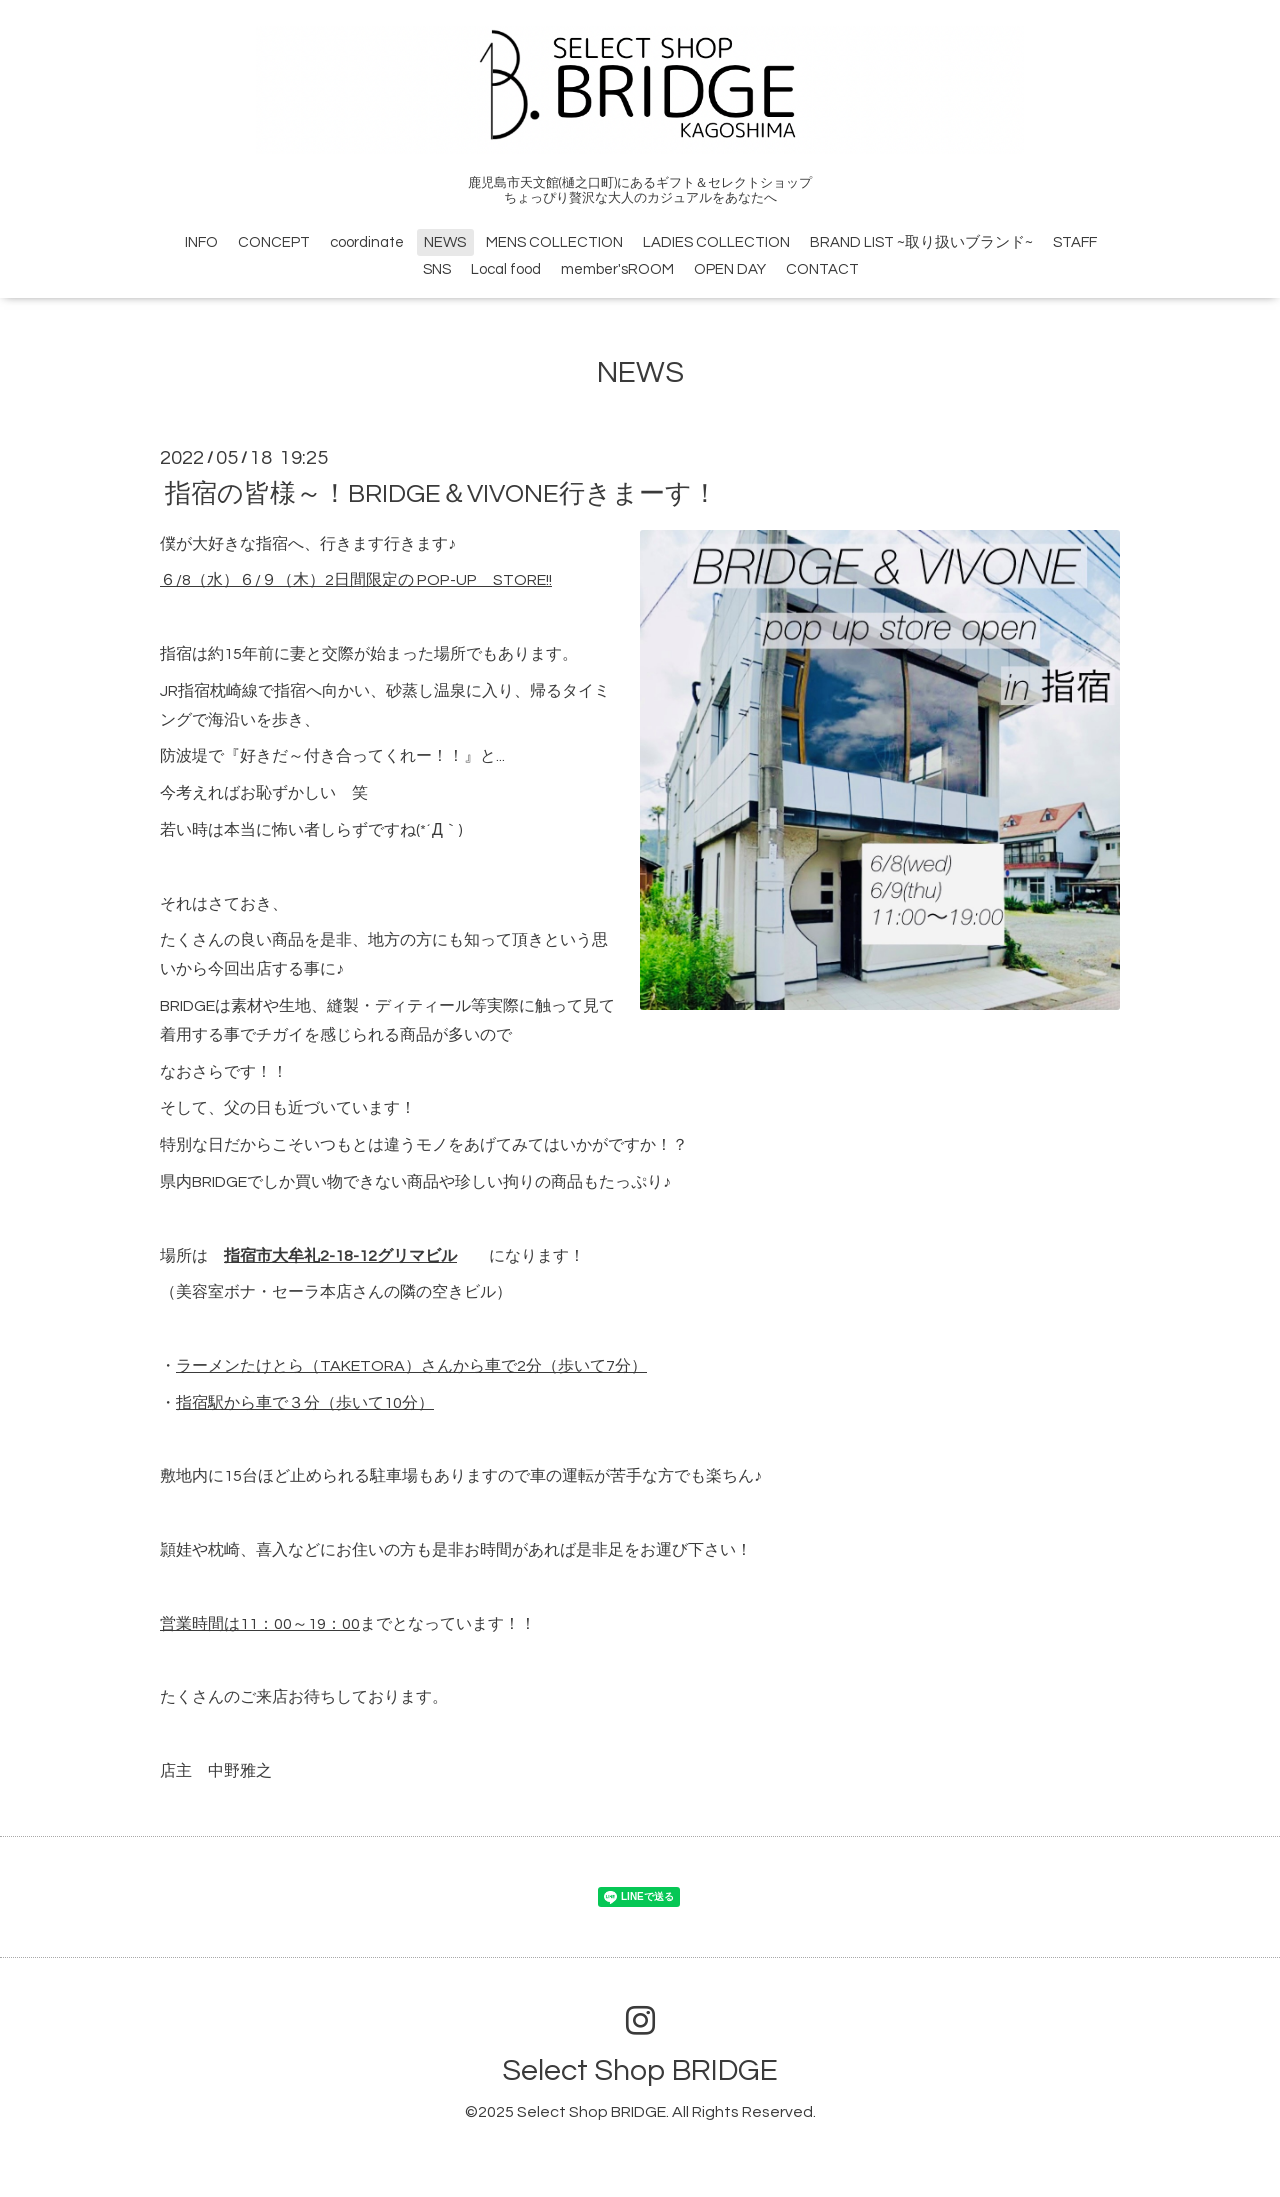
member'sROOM (617, 269)
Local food (506, 269)
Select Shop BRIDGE (640, 2070)
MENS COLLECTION (554, 242)
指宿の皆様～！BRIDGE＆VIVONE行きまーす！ (454, 493)
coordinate (367, 242)
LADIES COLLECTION (716, 242)
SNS (437, 269)
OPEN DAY (730, 269)
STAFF (1075, 242)
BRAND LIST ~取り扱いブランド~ (921, 242)
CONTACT (822, 269)
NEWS (445, 242)
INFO (201, 242)
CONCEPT (274, 242)
